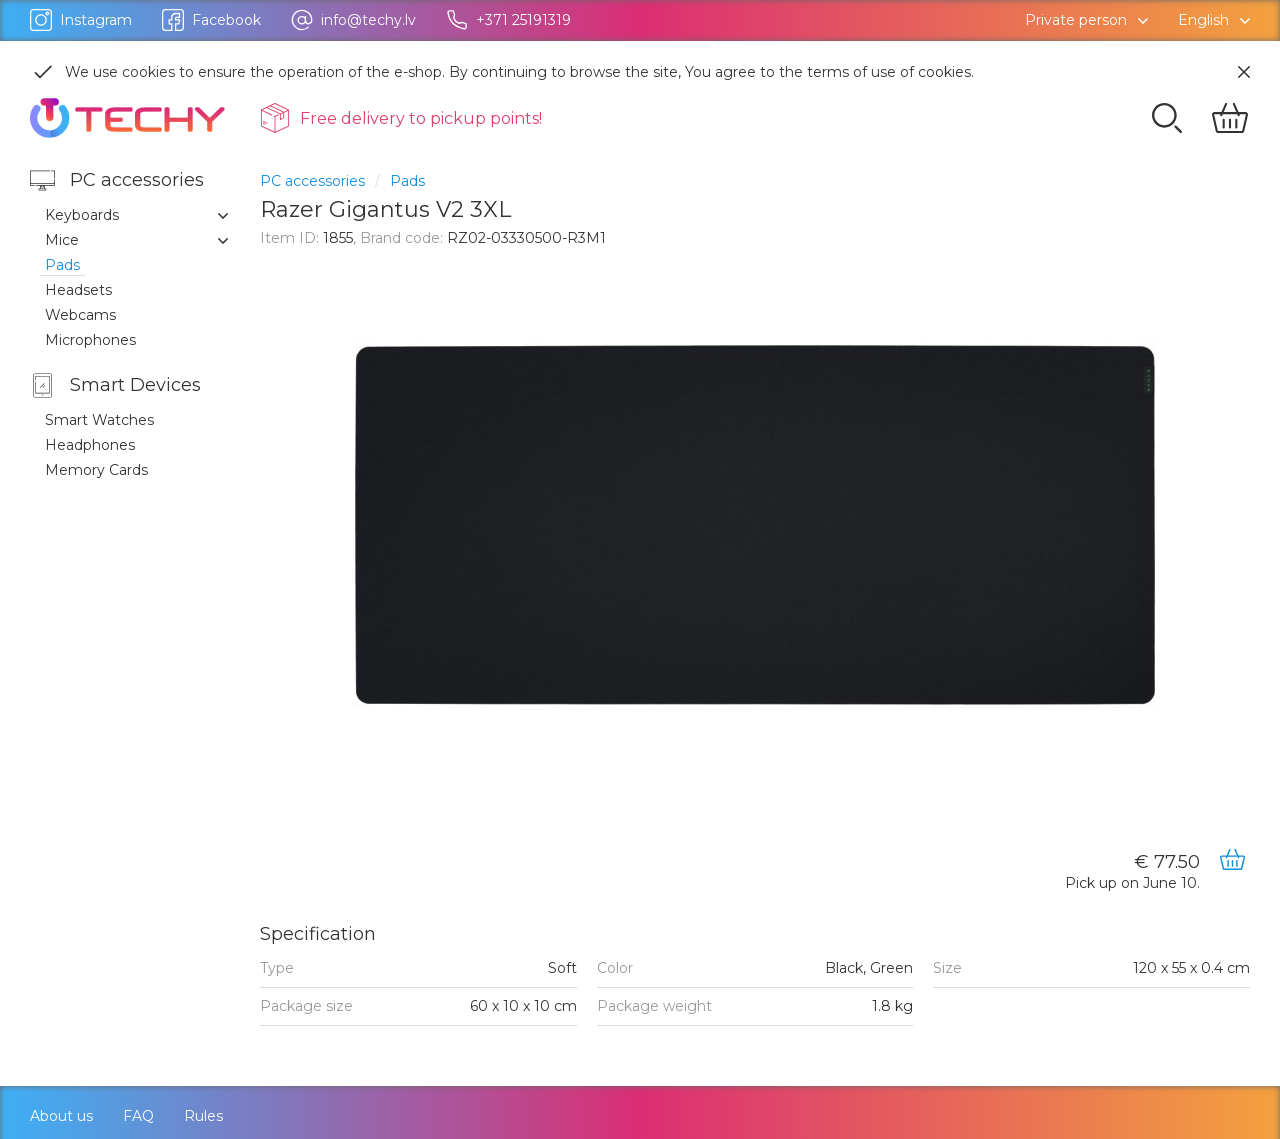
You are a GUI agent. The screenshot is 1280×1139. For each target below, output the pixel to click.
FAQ (138, 1116)
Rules (203, 1116)
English (1203, 20)
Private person (1076, 20)
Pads (407, 181)
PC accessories (312, 181)
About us (61, 1116)
